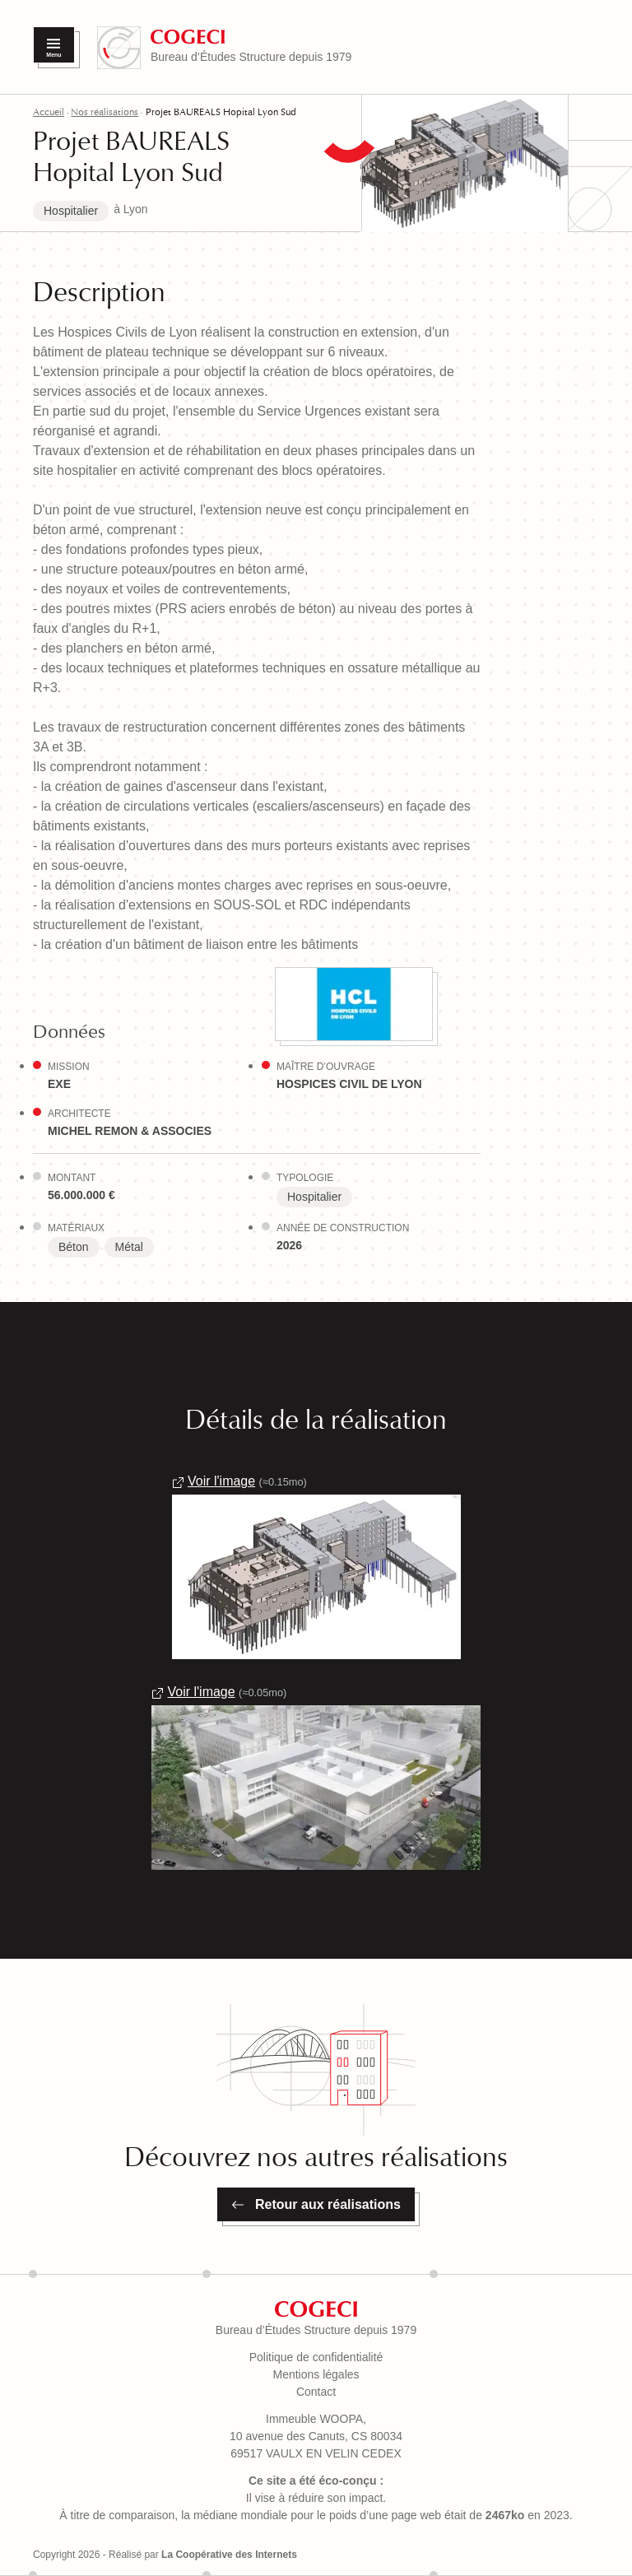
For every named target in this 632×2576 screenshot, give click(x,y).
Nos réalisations (104, 112)
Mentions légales (315, 2374)
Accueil (48, 112)
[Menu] (54, 44)
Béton (73, 1246)
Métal (129, 1246)
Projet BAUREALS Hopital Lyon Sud (221, 112)
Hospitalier (71, 210)
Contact (316, 2391)
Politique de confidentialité (316, 2357)
